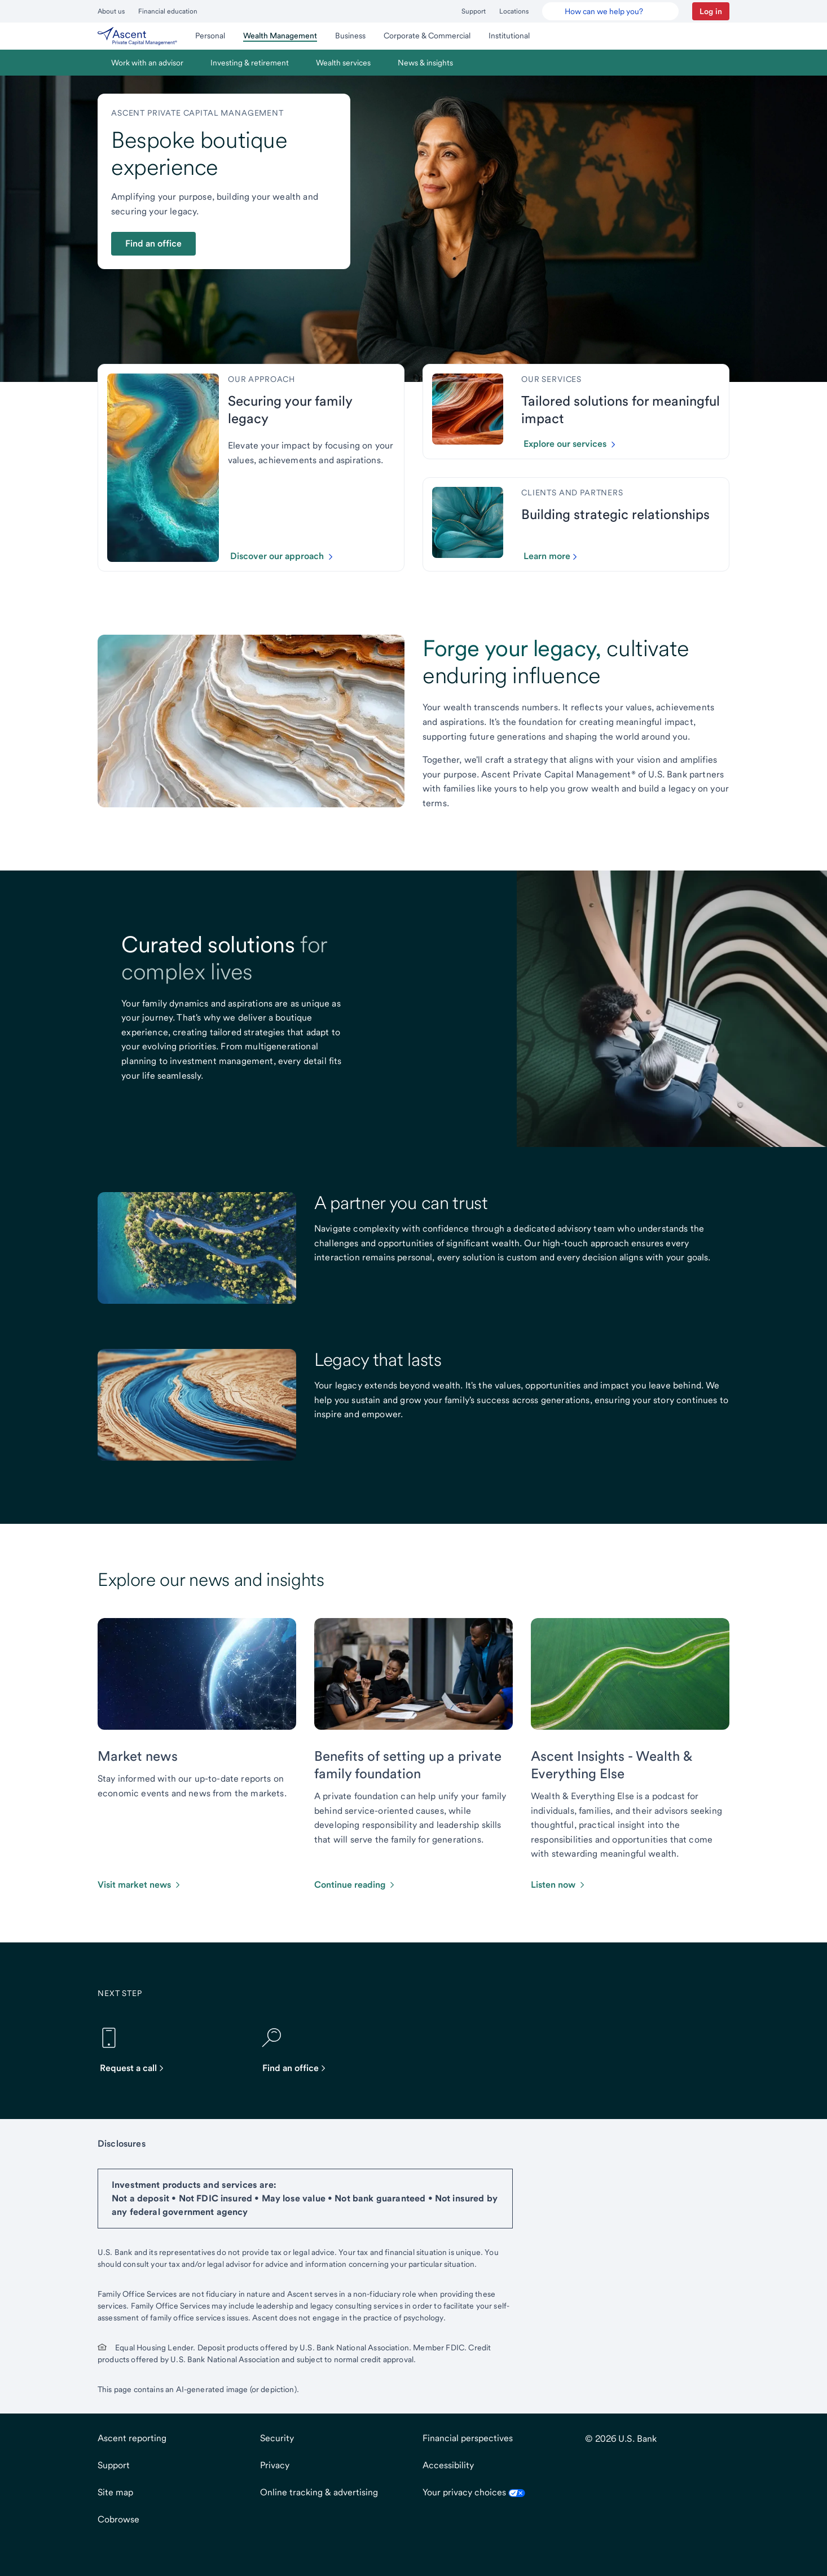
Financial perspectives (468, 2438)
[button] (710, 11)
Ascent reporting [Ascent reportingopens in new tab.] (132, 2438)
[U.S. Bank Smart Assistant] (610, 11)
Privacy (274, 2465)
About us (111, 11)
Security (277, 2438)
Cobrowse (118, 2519)
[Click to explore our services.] (574, 444)
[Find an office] (299, 2050)
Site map (115, 2492)
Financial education (167, 11)
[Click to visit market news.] (140, 1885)
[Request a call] (137, 2050)
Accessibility (448, 2465)
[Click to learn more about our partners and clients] (554, 556)
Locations (514, 11)
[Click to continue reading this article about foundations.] (355, 1885)
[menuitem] (137, 36)
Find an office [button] (153, 243)
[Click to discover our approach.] (286, 556)
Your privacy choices (474, 2492)
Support (473, 11)
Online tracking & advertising (319, 2492)
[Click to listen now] (559, 1885)
